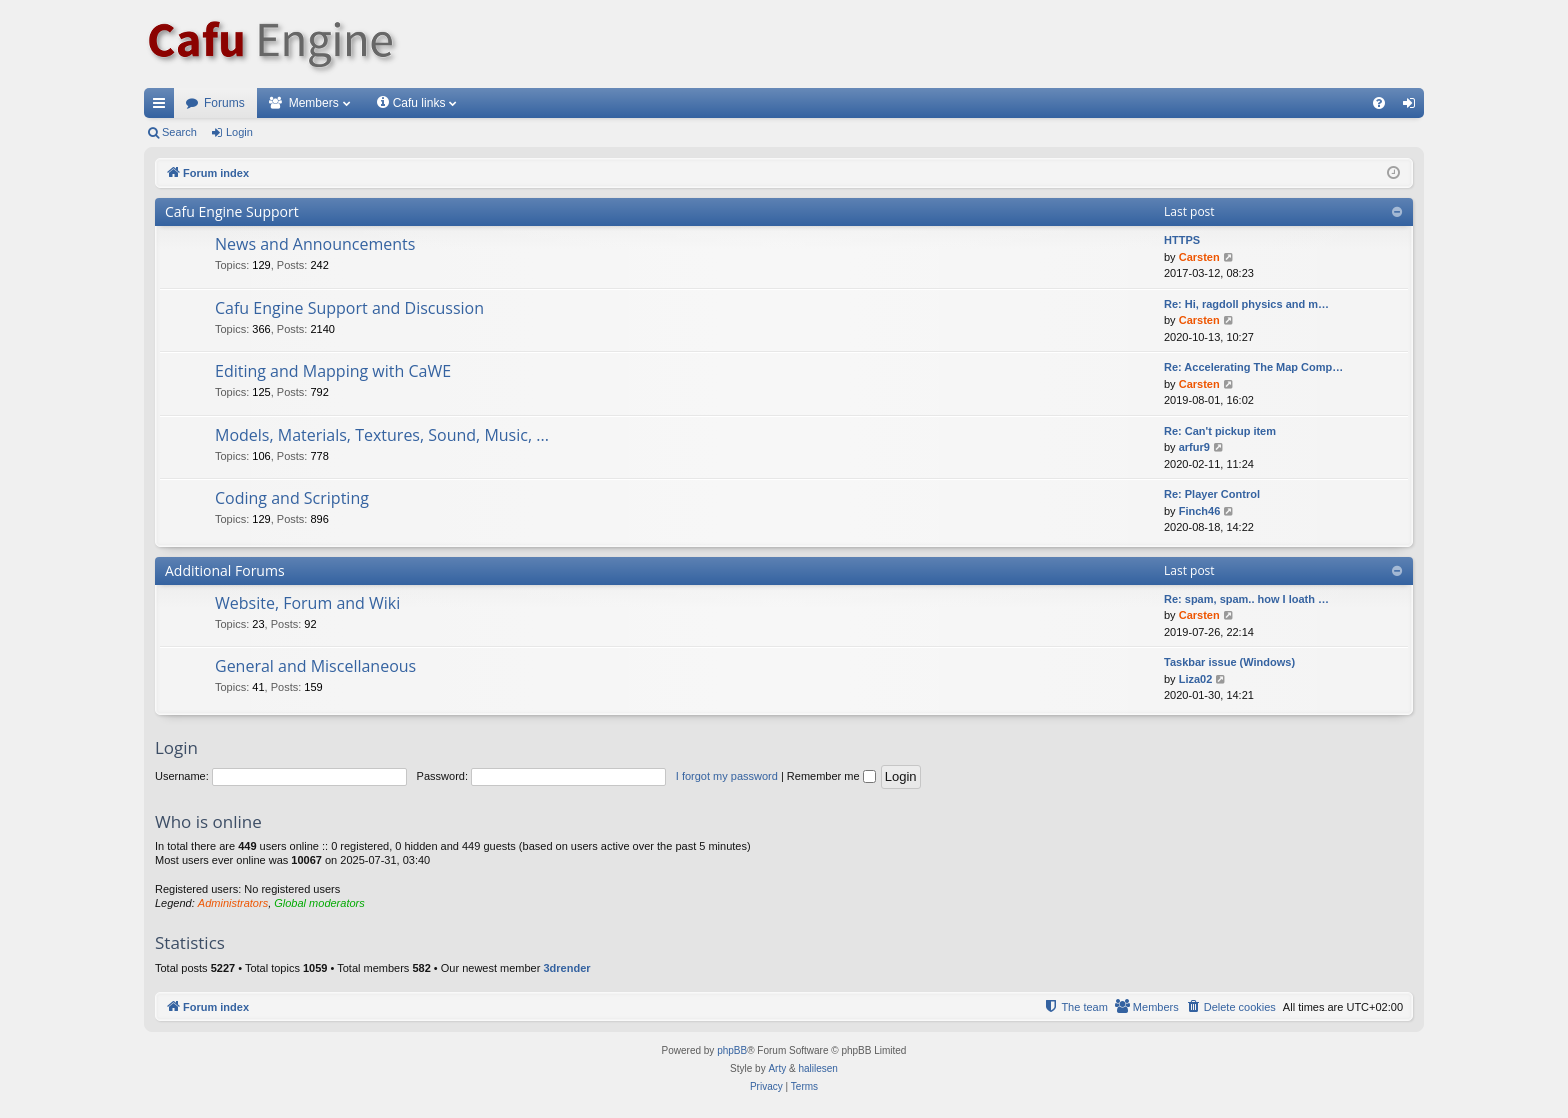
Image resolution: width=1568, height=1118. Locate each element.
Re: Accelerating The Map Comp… (1253, 367)
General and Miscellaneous (315, 666)
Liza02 (1196, 679)
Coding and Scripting (292, 498)
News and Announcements (315, 244)
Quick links (163, 107)
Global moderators (319, 903)
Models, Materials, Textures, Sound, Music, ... (382, 435)
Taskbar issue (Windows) (1229, 662)
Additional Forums (225, 570)
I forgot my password (727, 776)
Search (179, 132)
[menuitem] (1379, 103)
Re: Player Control (1212, 494)
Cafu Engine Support (232, 211)
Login (239, 132)
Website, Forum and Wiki (307, 603)
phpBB (732, 1050)
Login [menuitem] (1413, 107)
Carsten (1199, 257)
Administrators (233, 903)
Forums (224, 103)
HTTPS (1182, 240)
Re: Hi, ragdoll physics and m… (1246, 304)
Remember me (831, 776)
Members (314, 103)
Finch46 (1200, 511)
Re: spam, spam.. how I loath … (1246, 599)
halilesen (817, 1068)
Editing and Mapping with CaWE (333, 371)
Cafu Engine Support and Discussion (349, 308)
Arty (777, 1068)
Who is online (208, 821)
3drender (566, 968)
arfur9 (1194, 447)
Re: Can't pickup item (1220, 431)
